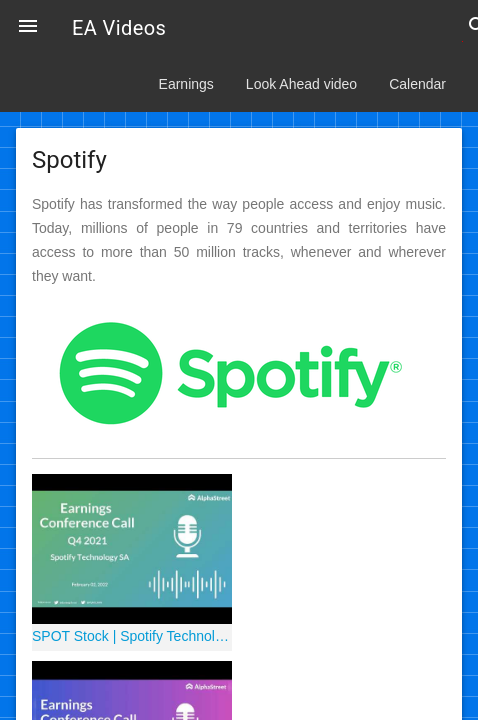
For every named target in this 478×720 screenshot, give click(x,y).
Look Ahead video (301, 84)
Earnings (186, 84)
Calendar (417, 84)
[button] (28, 28)
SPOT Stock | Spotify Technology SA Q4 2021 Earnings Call (132, 636)
